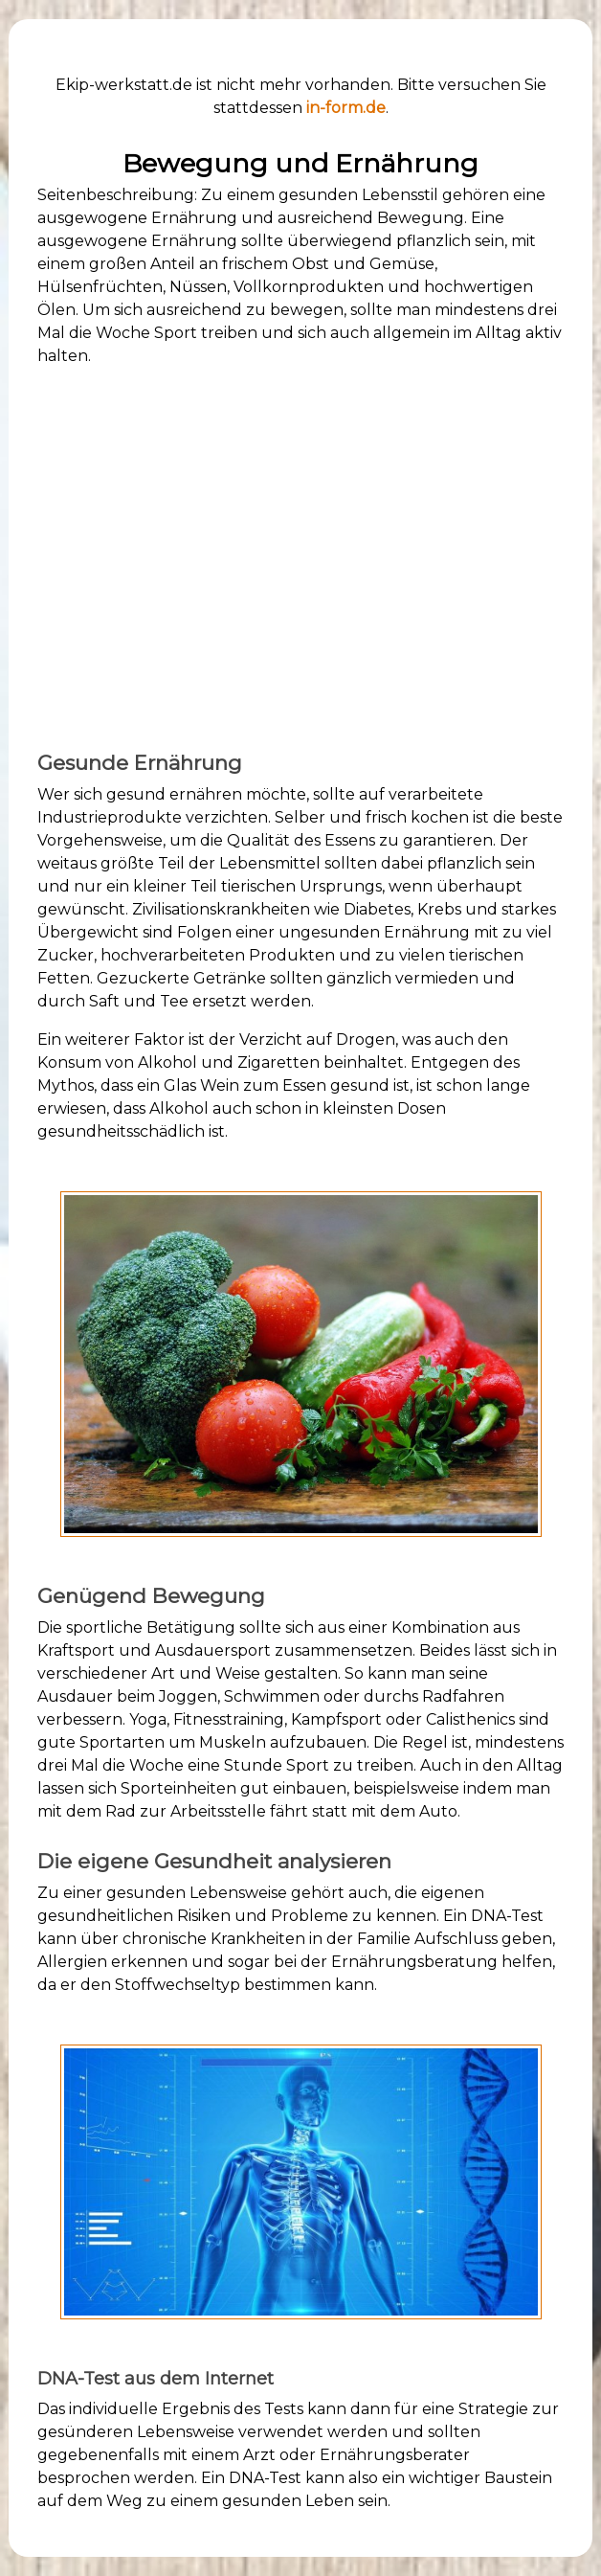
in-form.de (346, 108)
